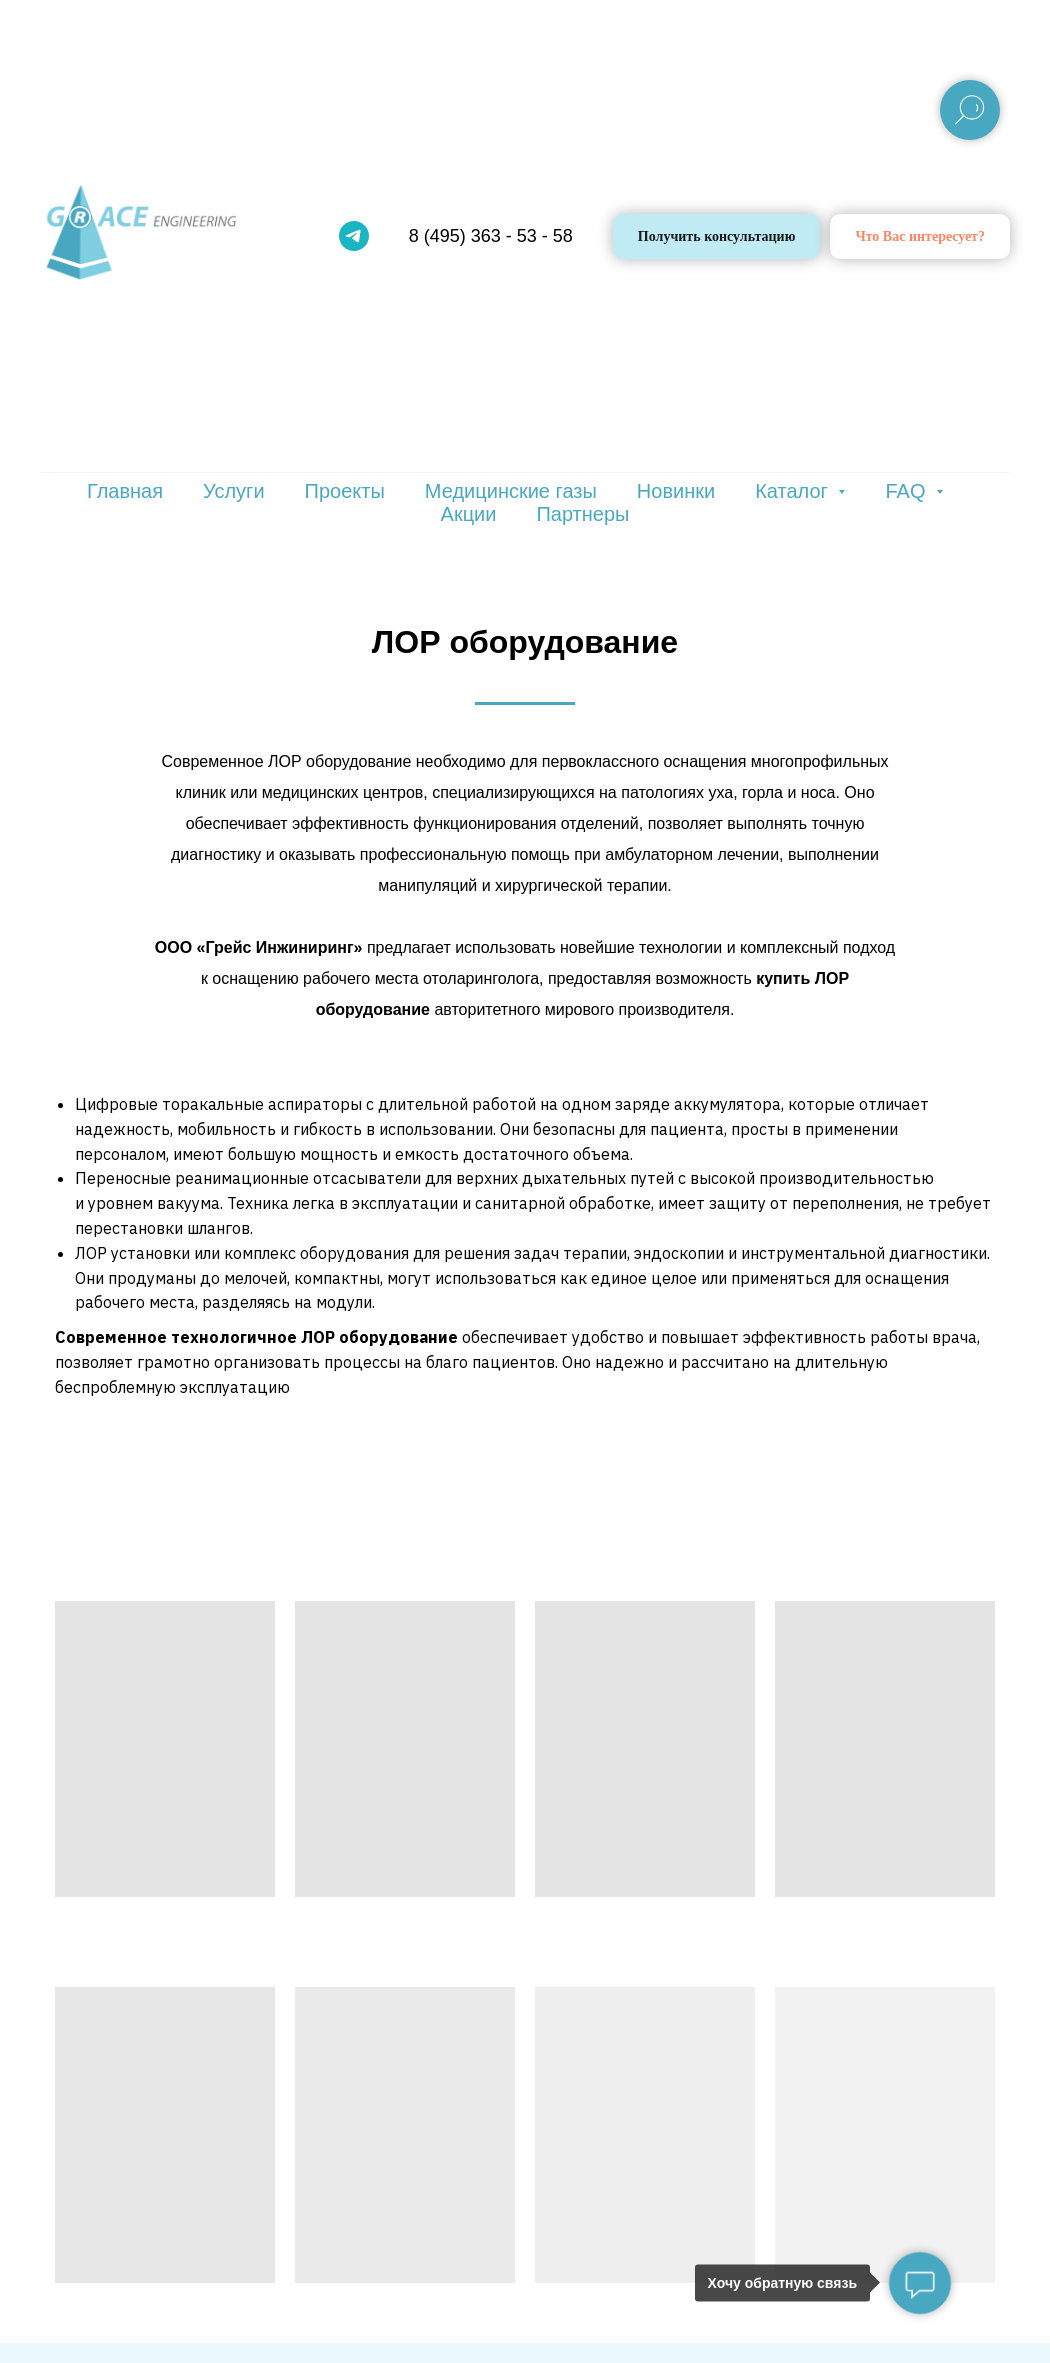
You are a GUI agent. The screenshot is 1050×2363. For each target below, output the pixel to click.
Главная (125, 491)
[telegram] (354, 236)
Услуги (234, 491)
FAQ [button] (908, 491)
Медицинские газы (511, 491)
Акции (469, 514)
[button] (920, 236)
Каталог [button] (794, 491)
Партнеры (582, 514)
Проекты (345, 491)
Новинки (676, 491)
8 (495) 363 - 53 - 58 (491, 236)
